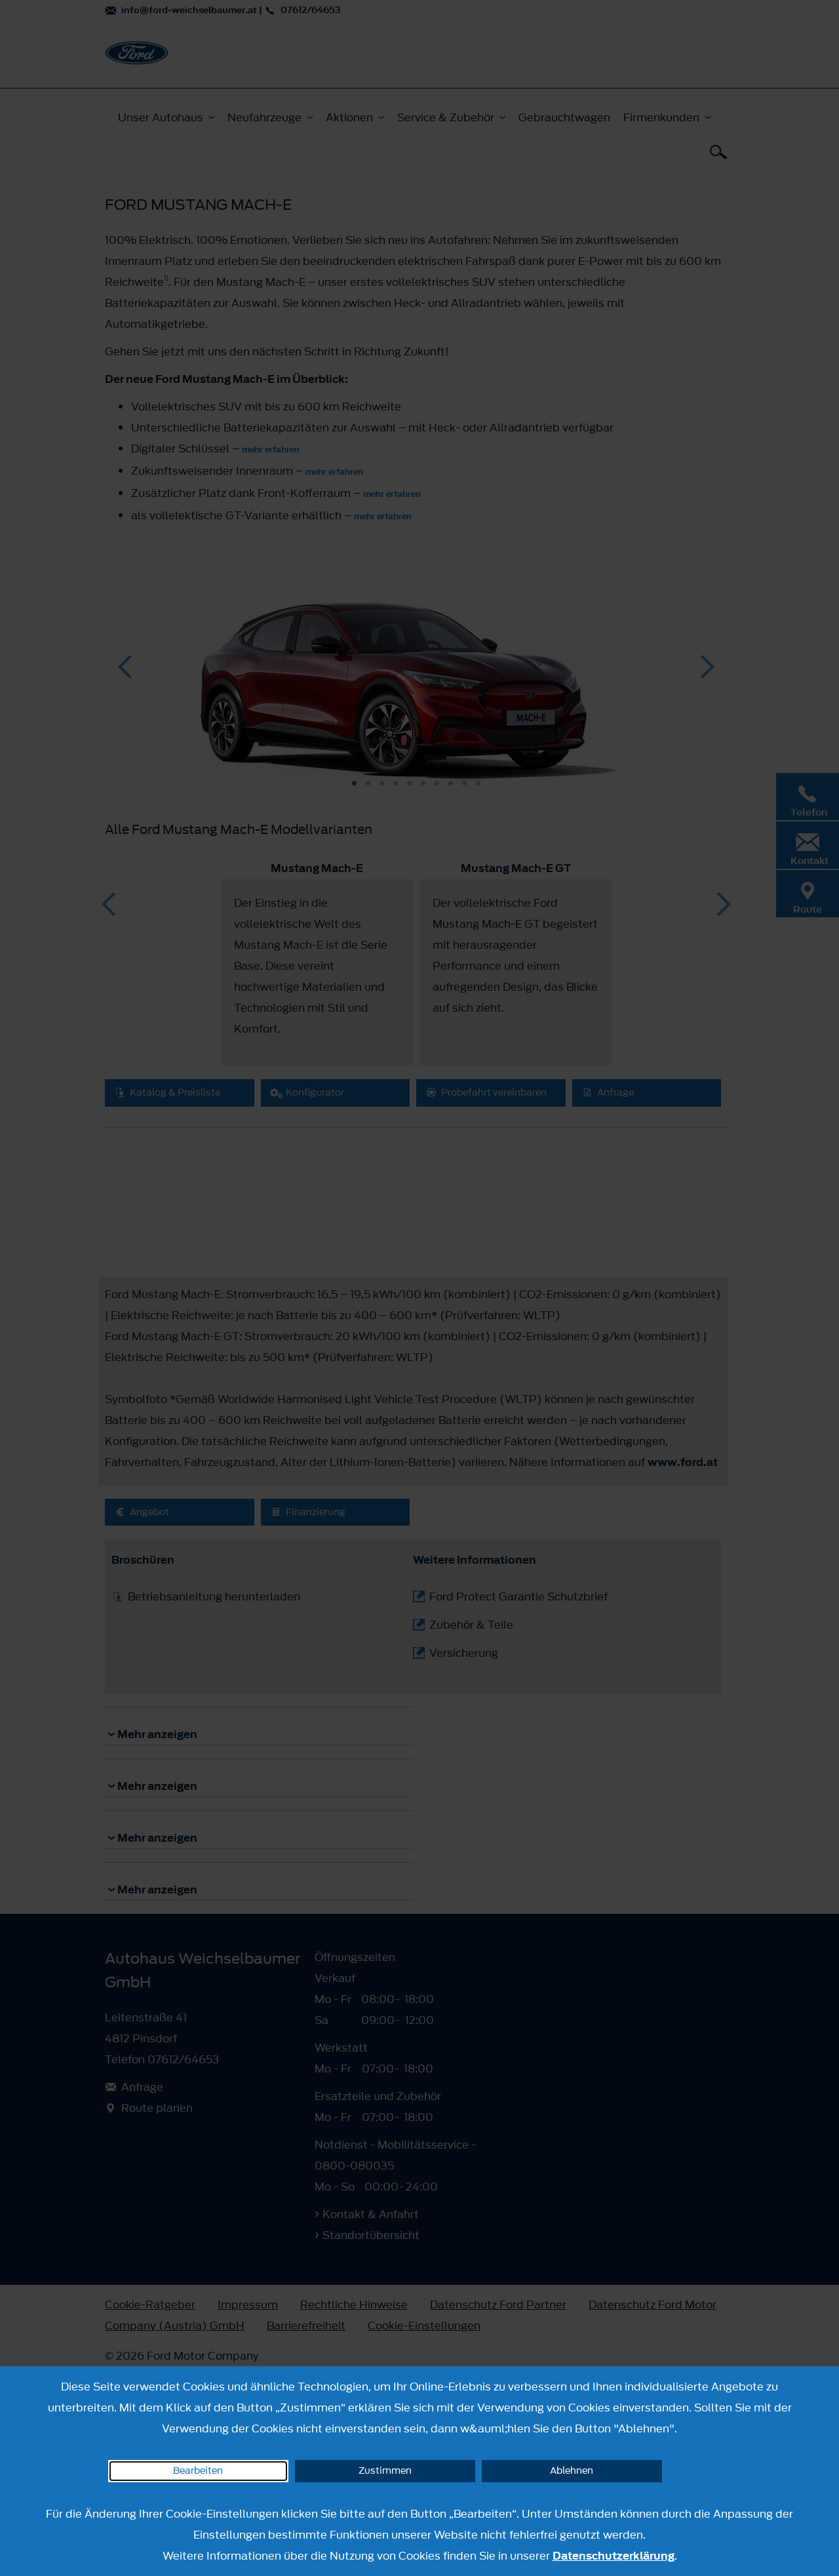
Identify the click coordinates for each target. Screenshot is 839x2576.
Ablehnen (571, 2471)
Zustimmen (385, 2471)
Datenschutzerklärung (613, 2556)
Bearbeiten (198, 2471)
